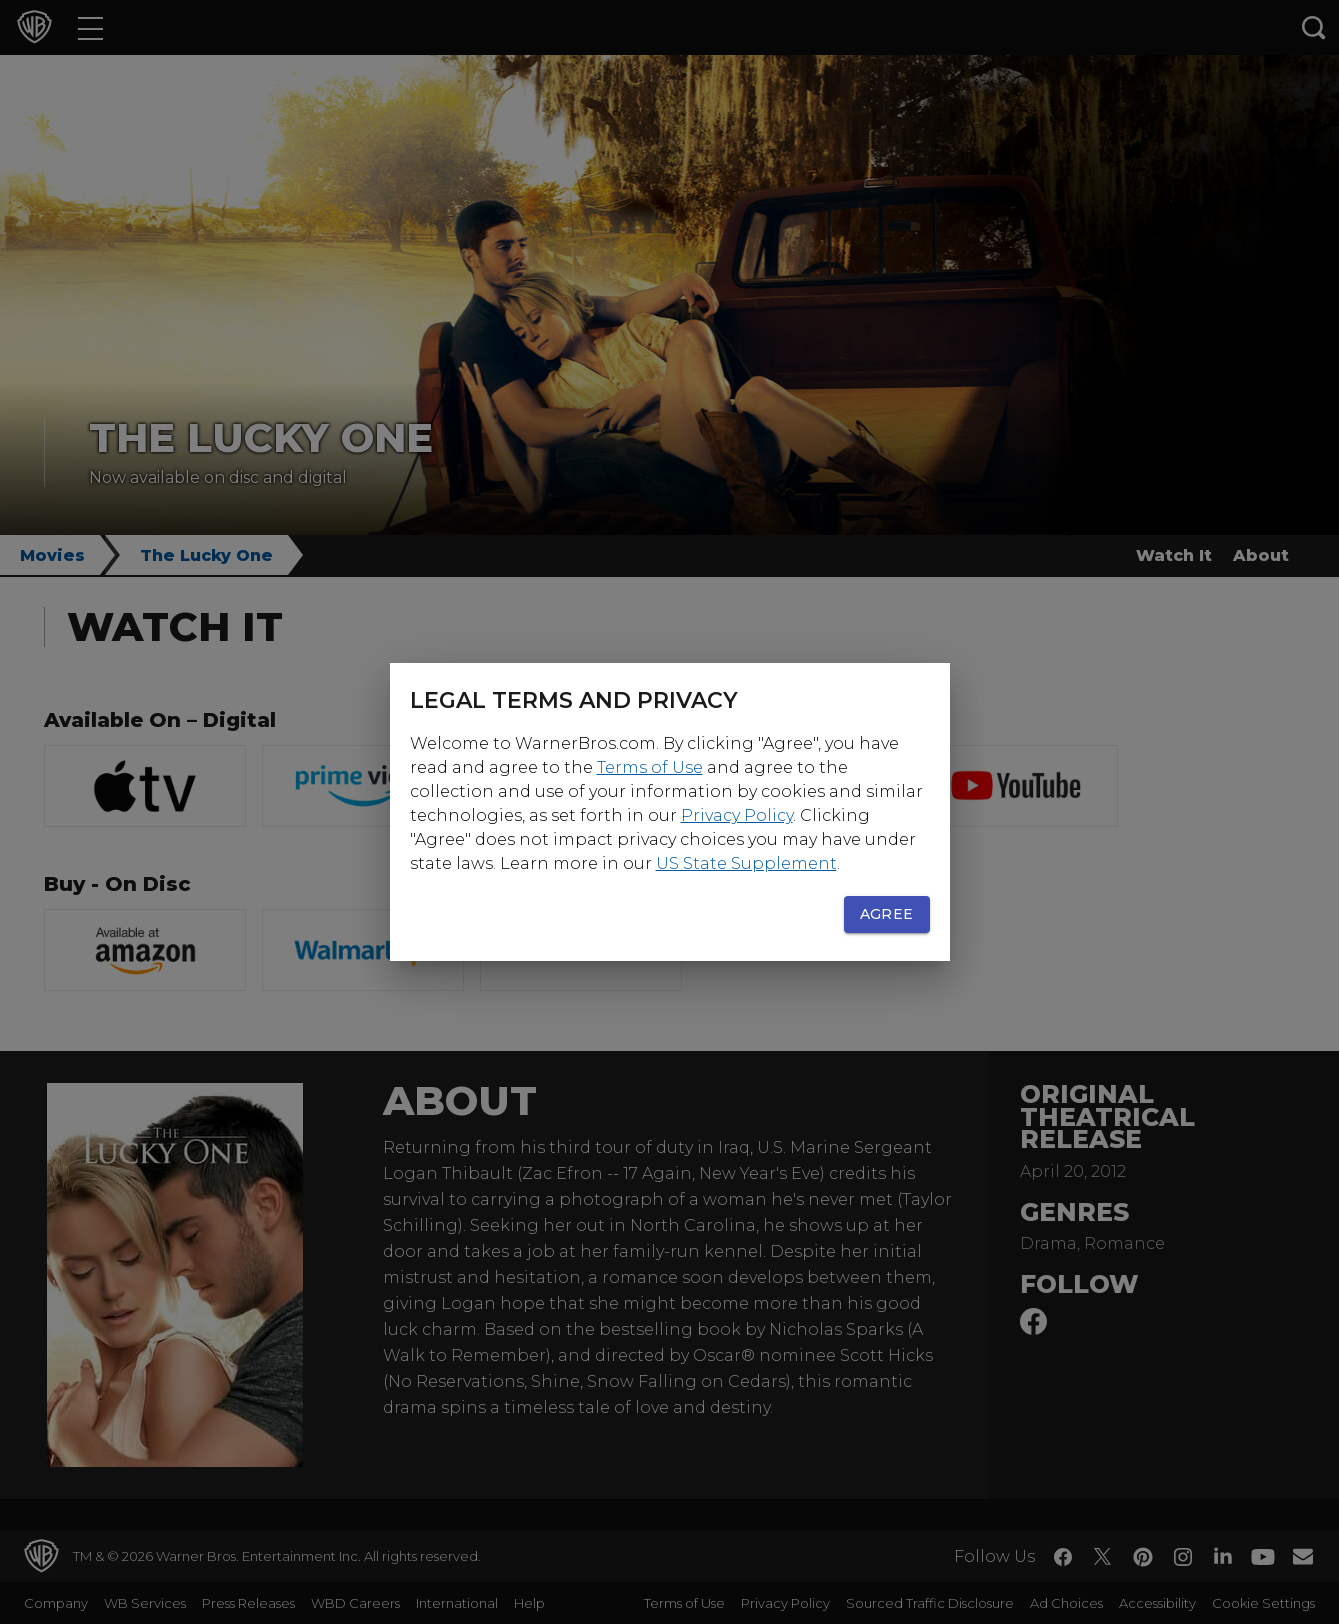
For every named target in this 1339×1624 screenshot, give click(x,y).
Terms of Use (650, 767)
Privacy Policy (737, 815)
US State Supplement (746, 863)
